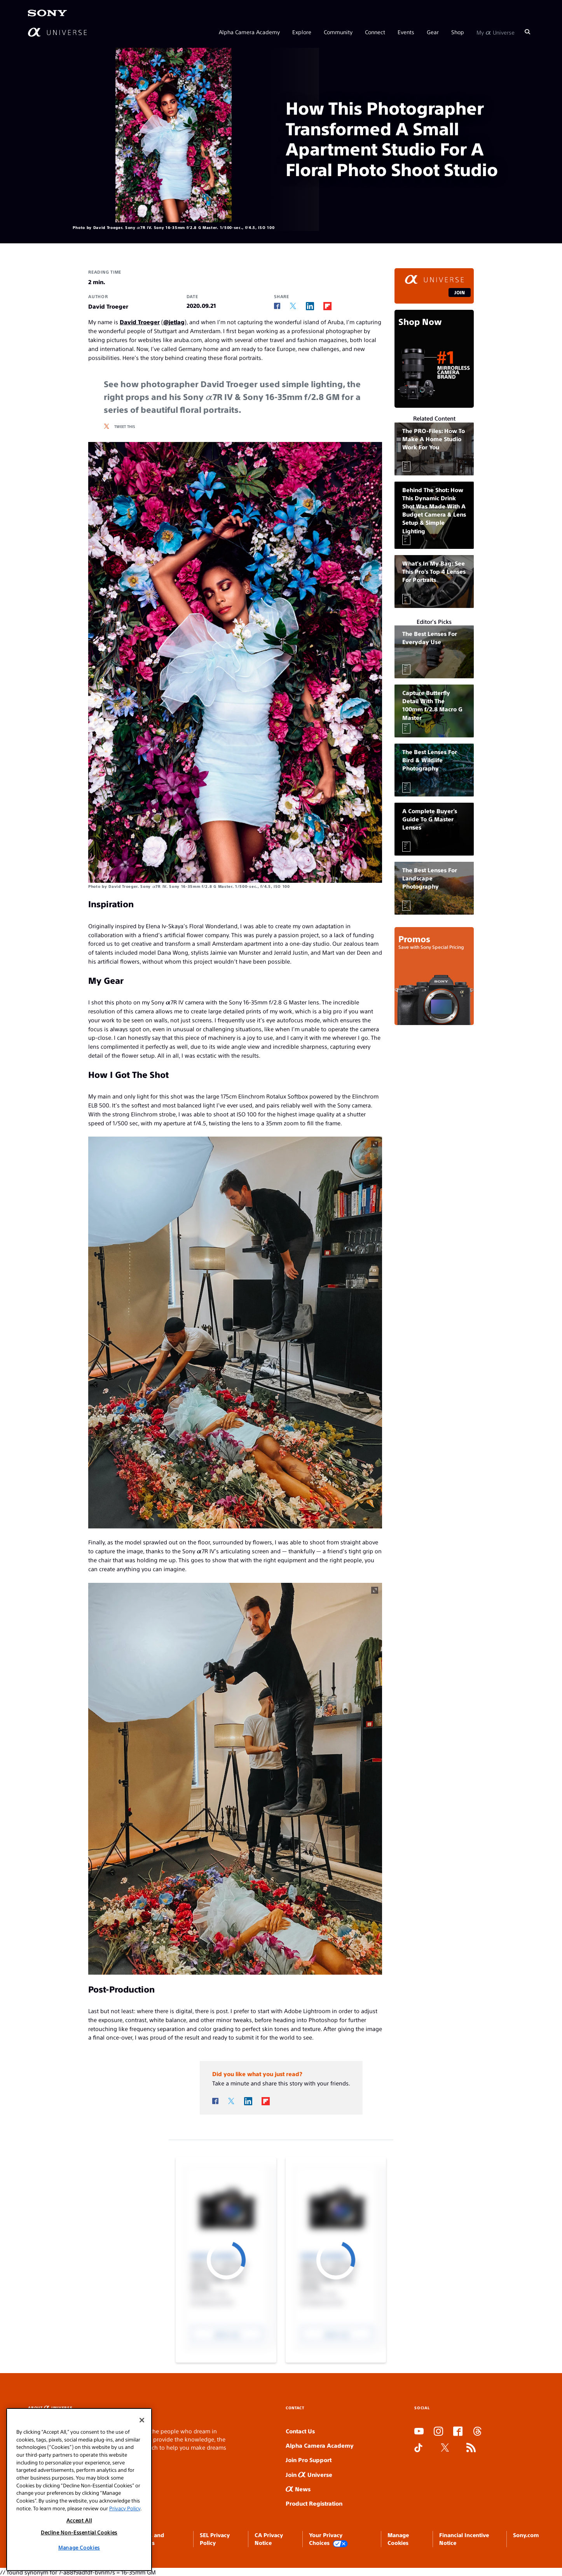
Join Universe (309, 2474)
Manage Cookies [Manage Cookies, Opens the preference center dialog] (79, 2547)
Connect (375, 31)
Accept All (79, 2520)
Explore (301, 31)
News (298, 2488)
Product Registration (314, 2503)
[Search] (527, 32)
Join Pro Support (309, 2459)
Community (338, 31)
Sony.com (526, 2534)
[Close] (141, 2420)
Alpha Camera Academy (249, 31)
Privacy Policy (124, 2508)
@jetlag (174, 321)
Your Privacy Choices (328, 2539)
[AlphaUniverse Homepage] (57, 32)
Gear (433, 31)
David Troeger (140, 321)
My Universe (495, 32)
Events (406, 31)
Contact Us (300, 2431)
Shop (457, 31)
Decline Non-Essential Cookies (79, 2532)
